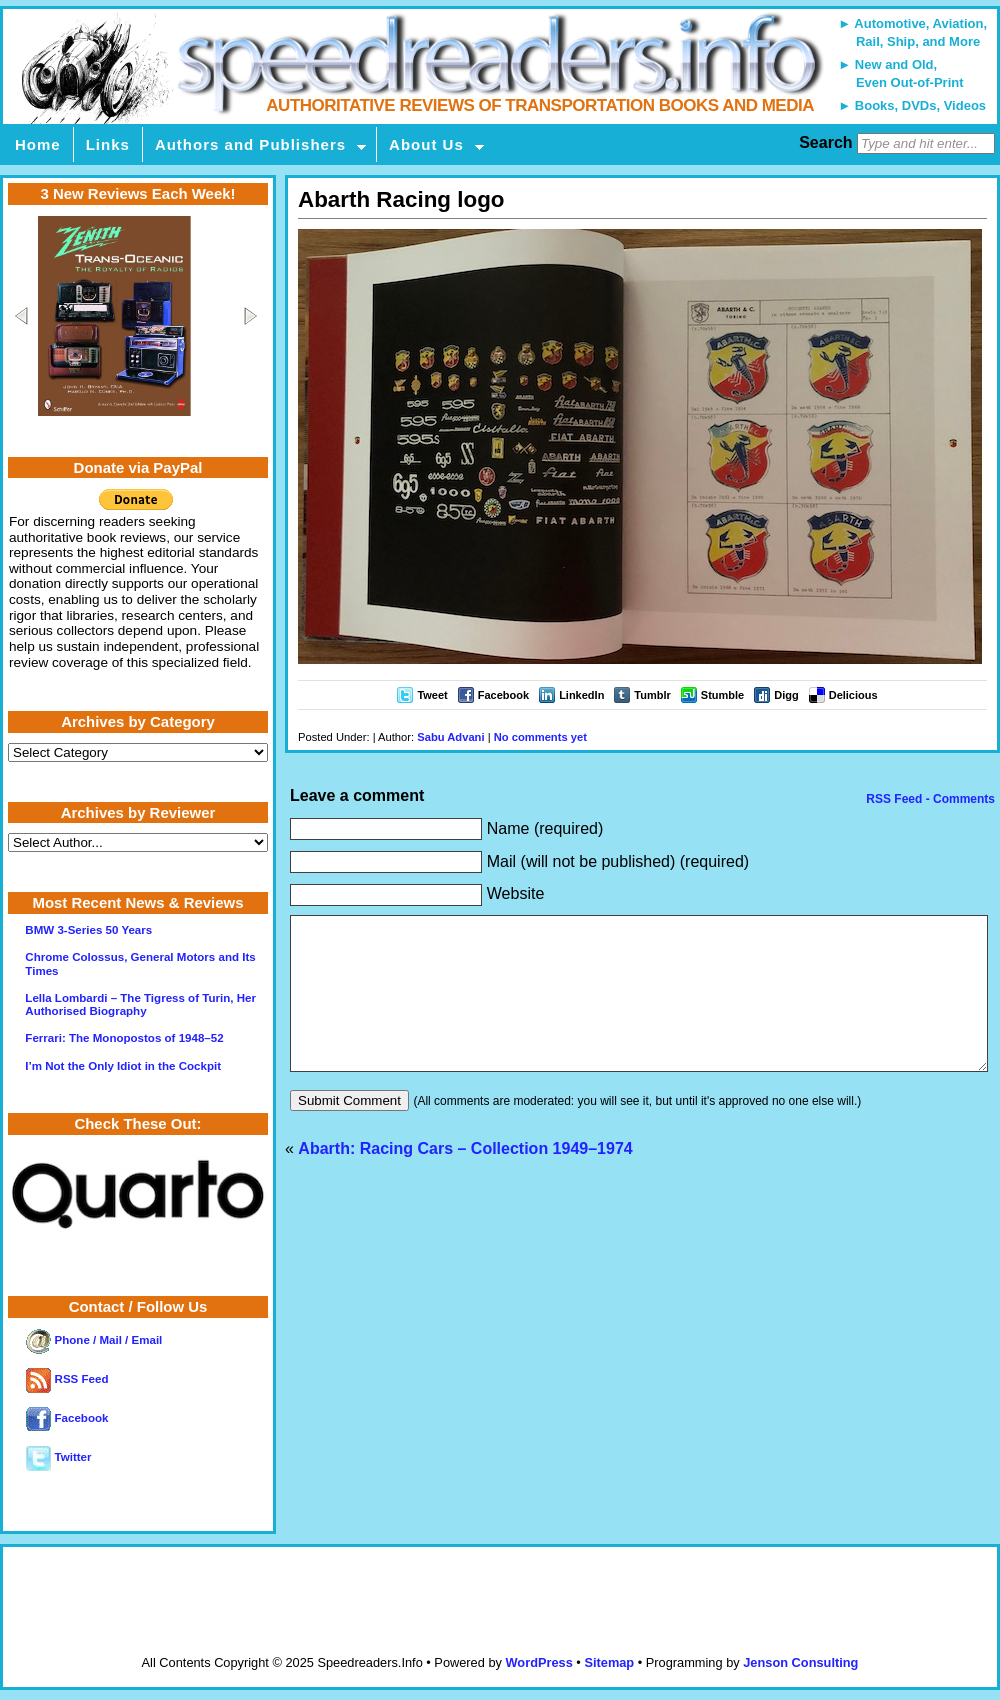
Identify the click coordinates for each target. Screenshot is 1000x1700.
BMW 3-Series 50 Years (88, 930)
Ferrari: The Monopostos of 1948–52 (124, 1038)
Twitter (58, 1457)
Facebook (503, 695)
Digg (786, 695)
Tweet (432, 695)
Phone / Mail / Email (94, 1340)
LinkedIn (581, 695)
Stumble (722, 695)
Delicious (853, 695)
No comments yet (540, 737)
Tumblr (652, 695)
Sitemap (609, 1662)
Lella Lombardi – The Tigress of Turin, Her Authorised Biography (140, 1004)
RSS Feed (67, 1379)
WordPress (538, 1662)
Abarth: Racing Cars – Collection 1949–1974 (465, 1178)
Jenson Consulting (800, 1662)
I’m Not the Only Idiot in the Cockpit (123, 1066)
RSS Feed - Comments (929, 799)
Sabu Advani (450, 737)
